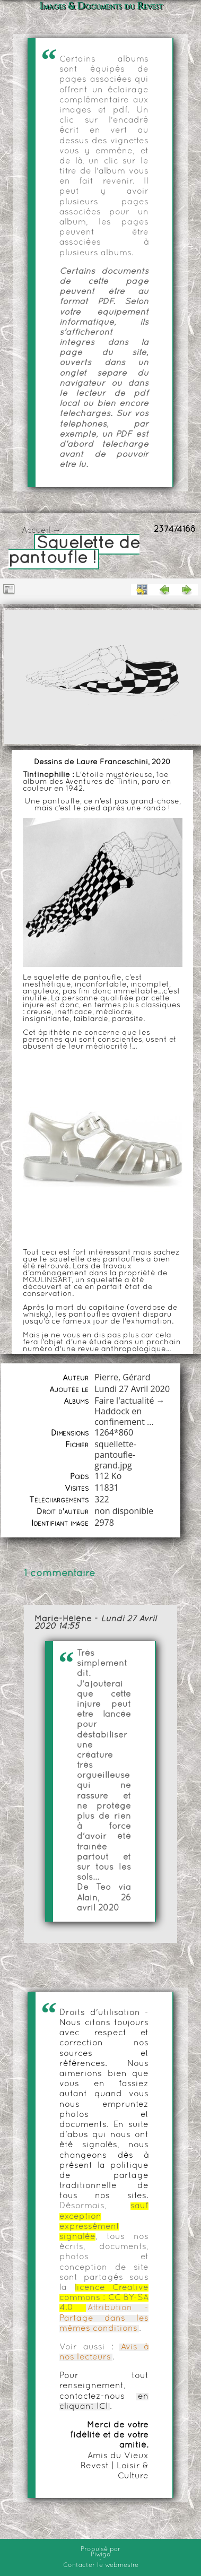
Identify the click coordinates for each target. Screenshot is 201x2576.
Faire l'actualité (124, 1400)
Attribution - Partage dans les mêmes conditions (103, 2318)
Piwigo (101, 2554)
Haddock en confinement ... (123, 1416)
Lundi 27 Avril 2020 (132, 1389)
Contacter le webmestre (100, 2565)
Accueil (36, 530)
